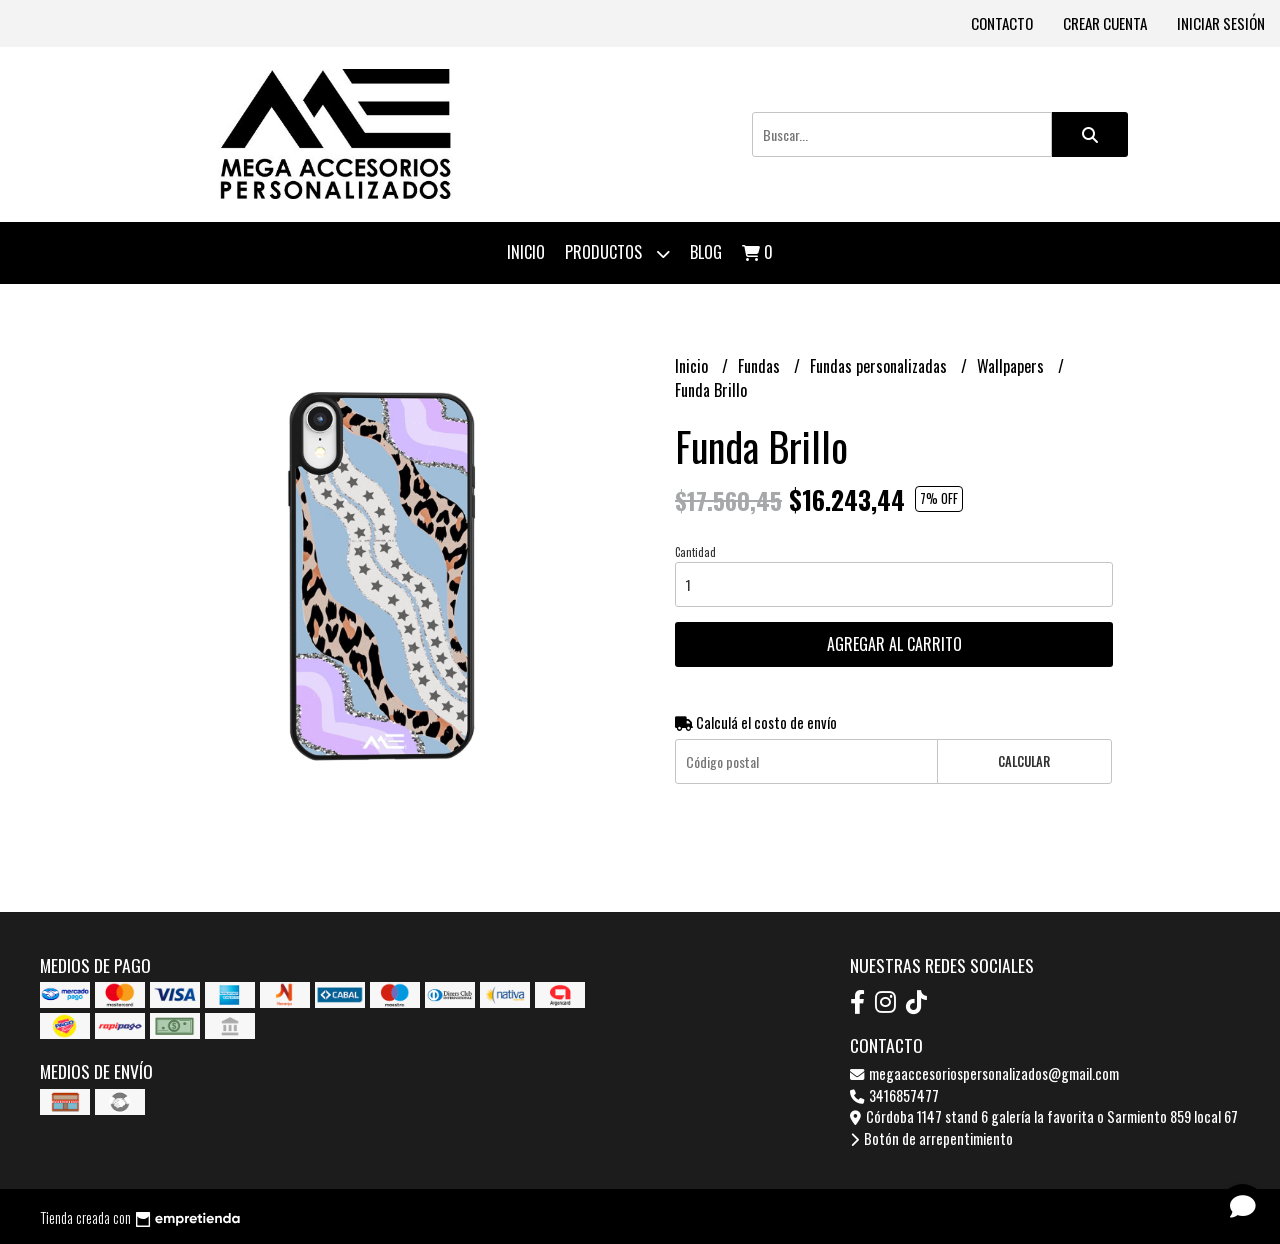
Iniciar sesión (1221, 23)
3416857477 (894, 1095)
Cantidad (695, 552)
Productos (617, 253)
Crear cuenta (1105, 23)
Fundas (761, 366)
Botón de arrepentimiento (931, 1138)
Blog (706, 252)
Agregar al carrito (894, 644)
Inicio (526, 252)
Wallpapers (1012, 366)
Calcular (1024, 761)
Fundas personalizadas (880, 366)
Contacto (1002, 23)
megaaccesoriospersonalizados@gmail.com (984, 1073)
